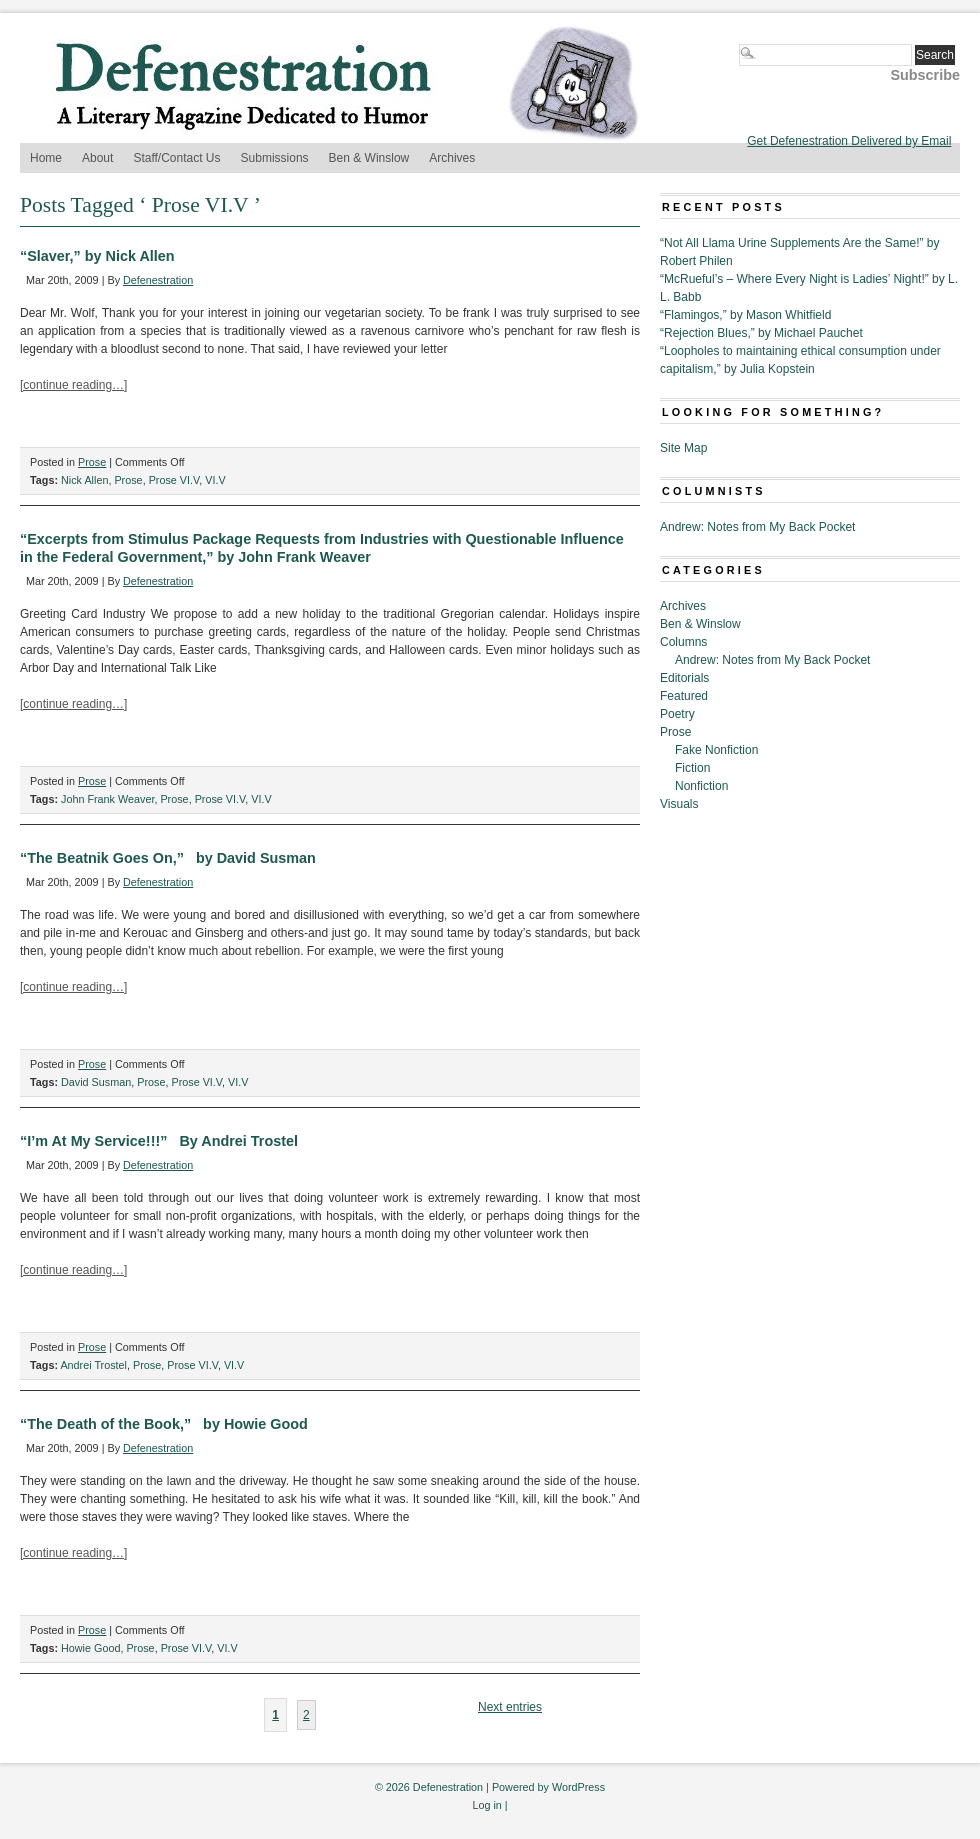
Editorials (684, 678)
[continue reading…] (73, 385)
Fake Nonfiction (716, 750)
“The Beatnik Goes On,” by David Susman (168, 858)
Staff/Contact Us (176, 158)
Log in (486, 1805)
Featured (684, 696)
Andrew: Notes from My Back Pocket (757, 527)
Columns (683, 642)
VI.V (215, 480)
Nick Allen (84, 480)
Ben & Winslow (369, 158)
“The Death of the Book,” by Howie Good (164, 1424)
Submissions (275, 158)
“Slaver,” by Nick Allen (97, 256)
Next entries (510, 1707)
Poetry (677, 714)
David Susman (96, 1082)
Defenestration (158, 280)
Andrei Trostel (93, 1365)
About (97, 158)
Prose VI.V (174, 480)
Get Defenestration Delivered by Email (849, 141)
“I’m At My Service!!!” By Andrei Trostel (159, 1141)
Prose (92, 462)
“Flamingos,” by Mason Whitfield (745, 315)
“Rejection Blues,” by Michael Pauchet (761, 333)
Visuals (679, 804)
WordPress (578, 1787)
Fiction (692, 768)
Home (46, 158)
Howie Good (90, 1648)
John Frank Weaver (107, 799)
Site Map (683, 448)
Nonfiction (701, 786)
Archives (452, 158)
